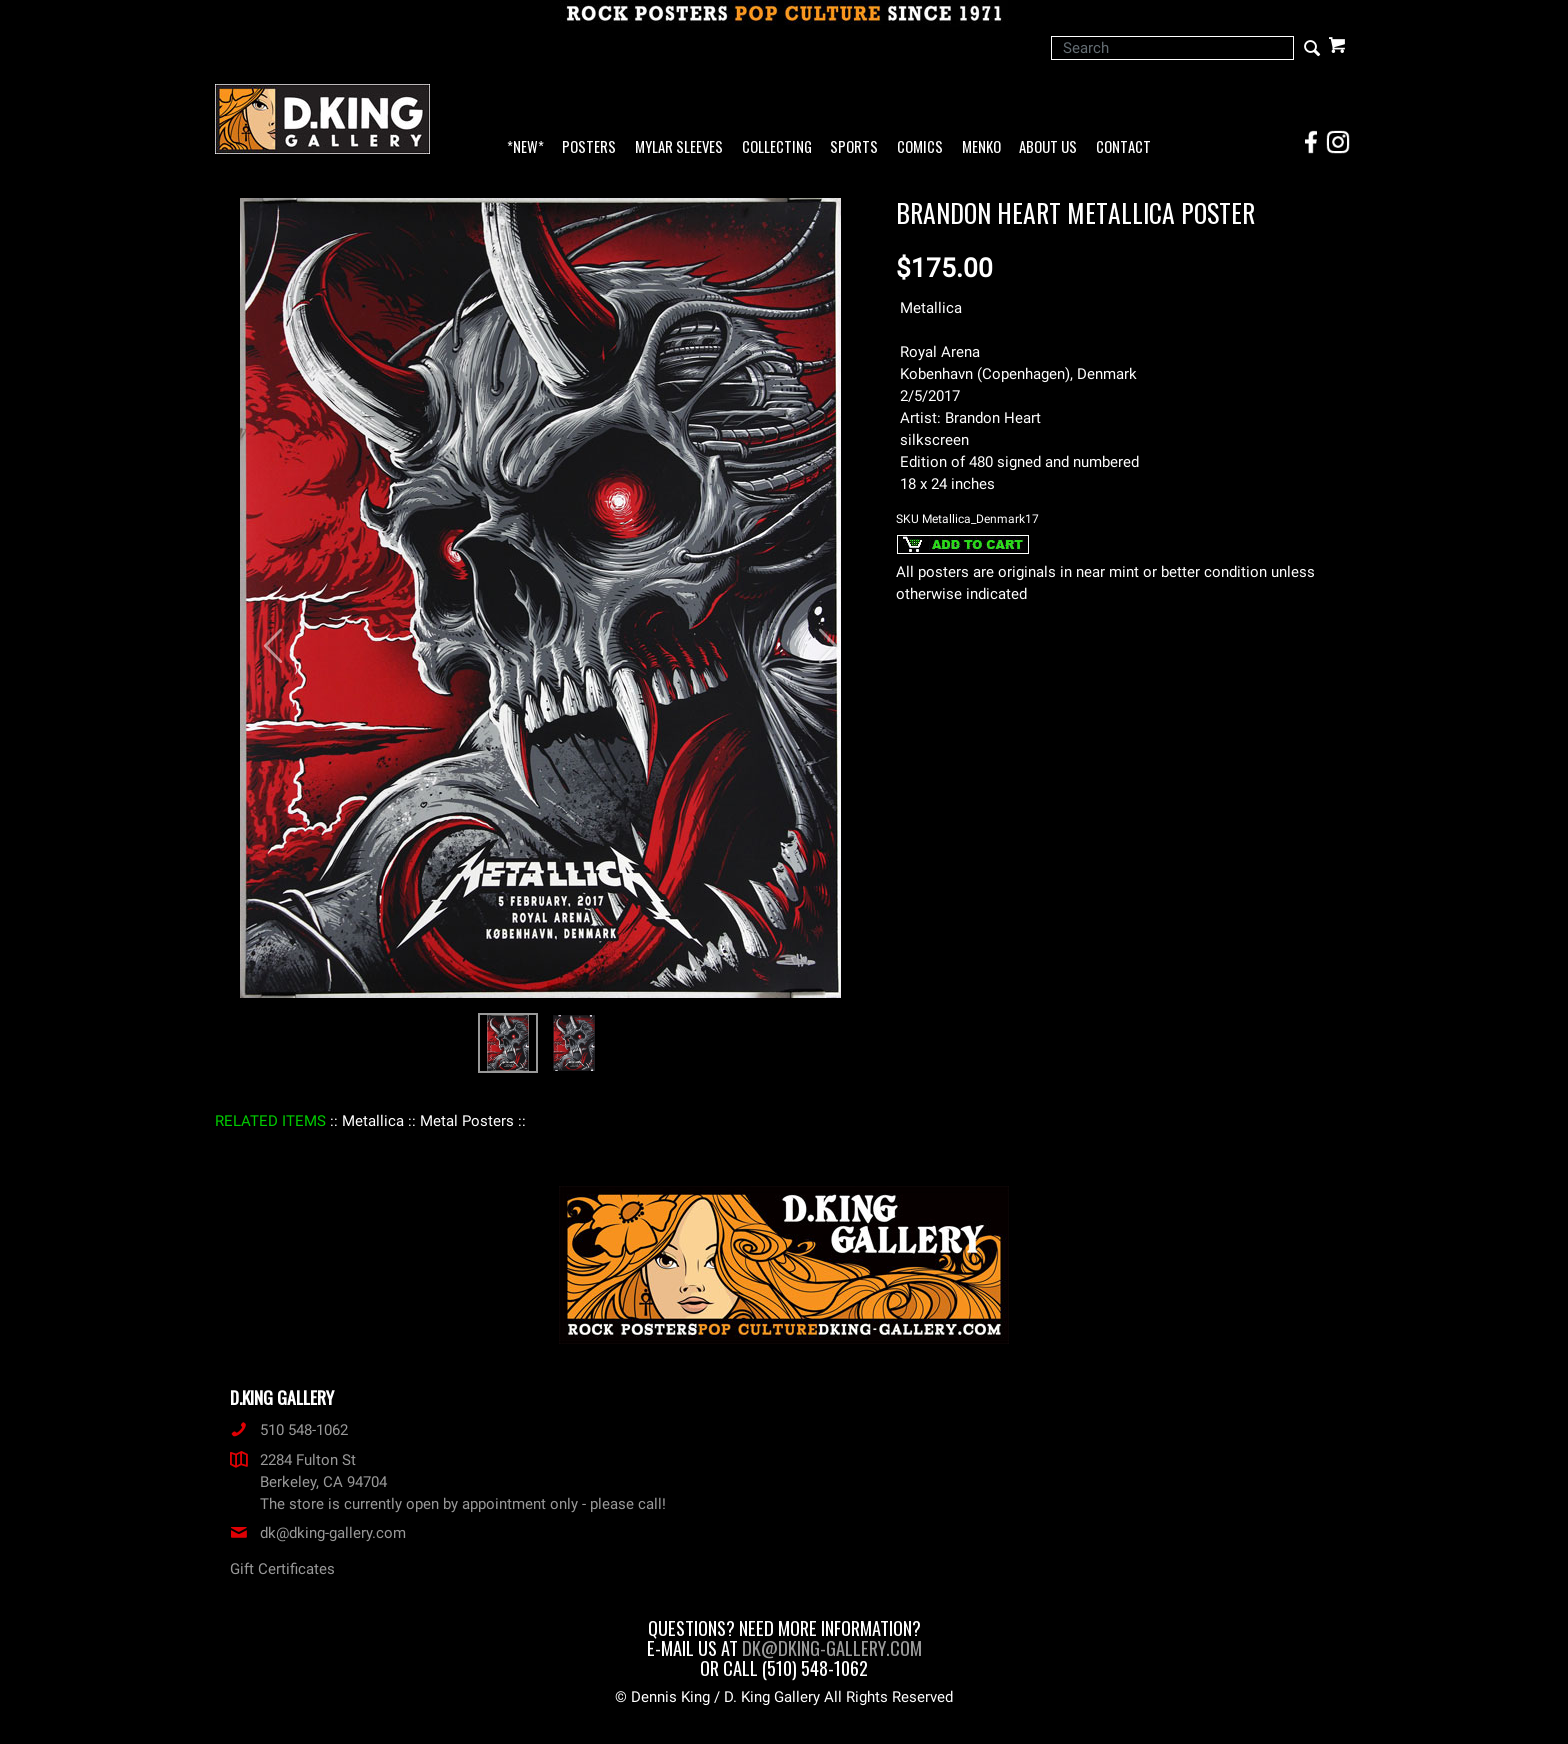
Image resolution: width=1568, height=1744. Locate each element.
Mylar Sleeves (679, 147)
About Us (1048, 147)
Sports (854, 147)
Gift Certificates (282, 1569)
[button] (264, 635)
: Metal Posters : (467, 1121)
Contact (1123, 147)
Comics (920, 147)
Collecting (777, 147)
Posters (589, 147)
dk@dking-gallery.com (318, 1533)
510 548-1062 (289, 1430)
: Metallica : (373, 1121)
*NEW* (525, 147)
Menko (981, 147)
